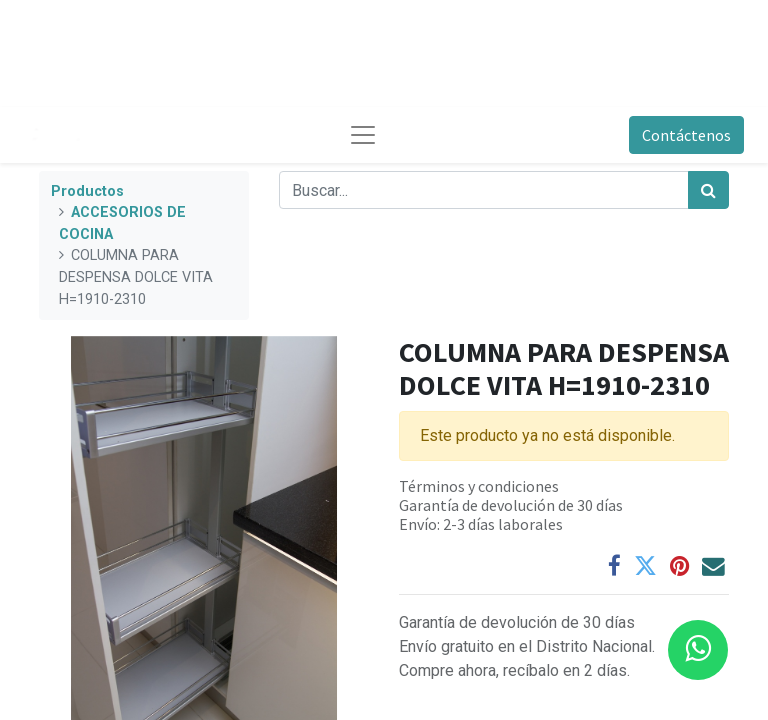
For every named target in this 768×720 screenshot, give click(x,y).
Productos (87, 191)
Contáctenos (686, 135)
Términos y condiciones (479, 486)
